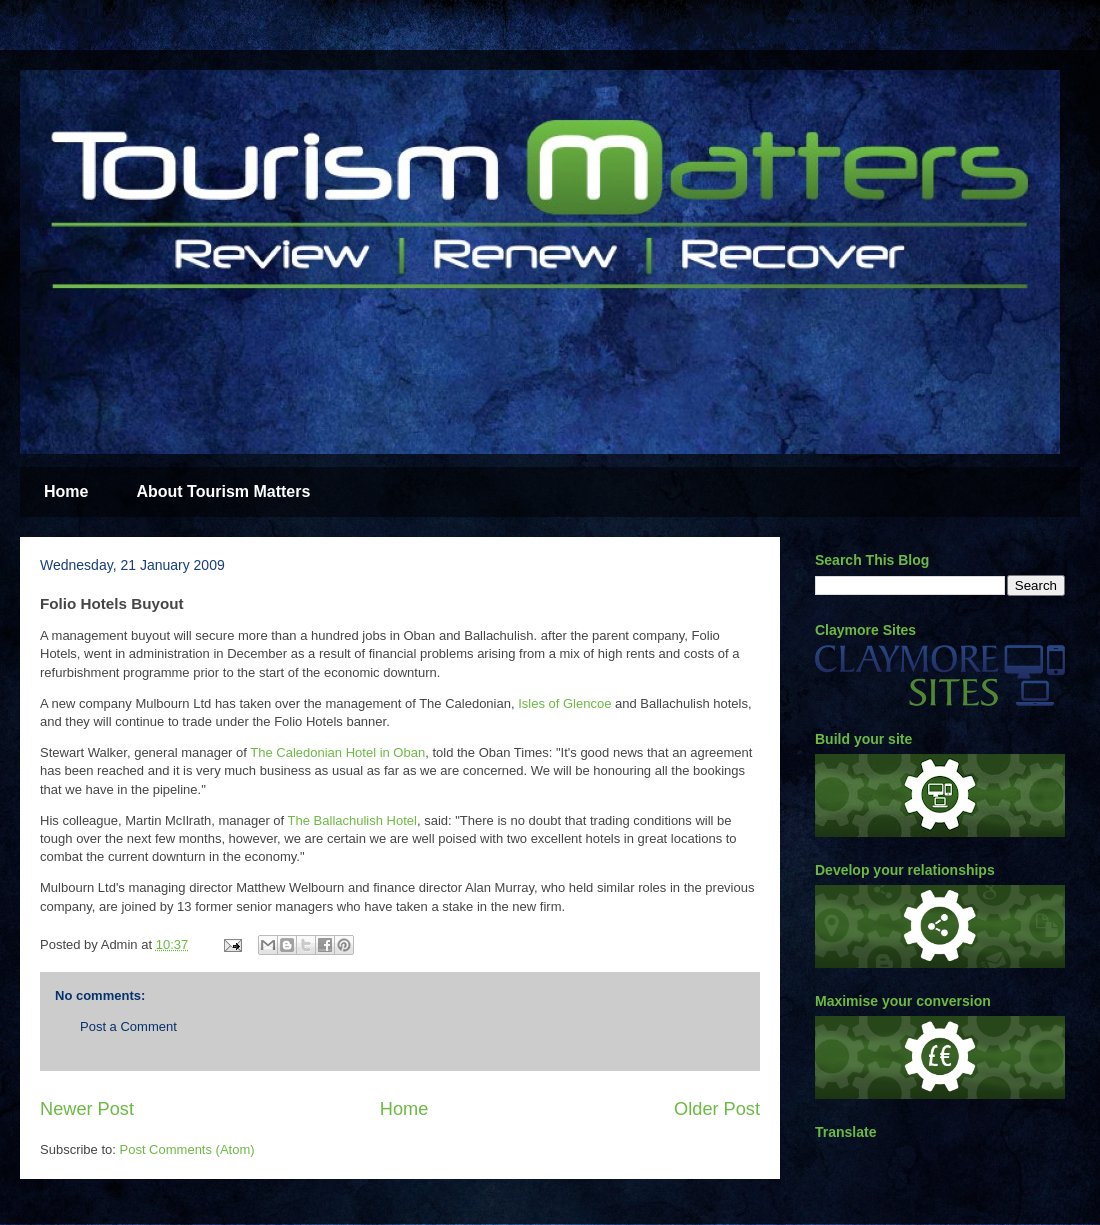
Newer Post (87, 1109)
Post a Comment (128, 1026)
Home (66, 491)
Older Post (717, 1109)
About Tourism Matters (223, 491)
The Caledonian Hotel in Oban (337, 752)
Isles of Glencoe (566, 703)
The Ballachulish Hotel (352, 820)
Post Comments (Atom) (187, 1149)
